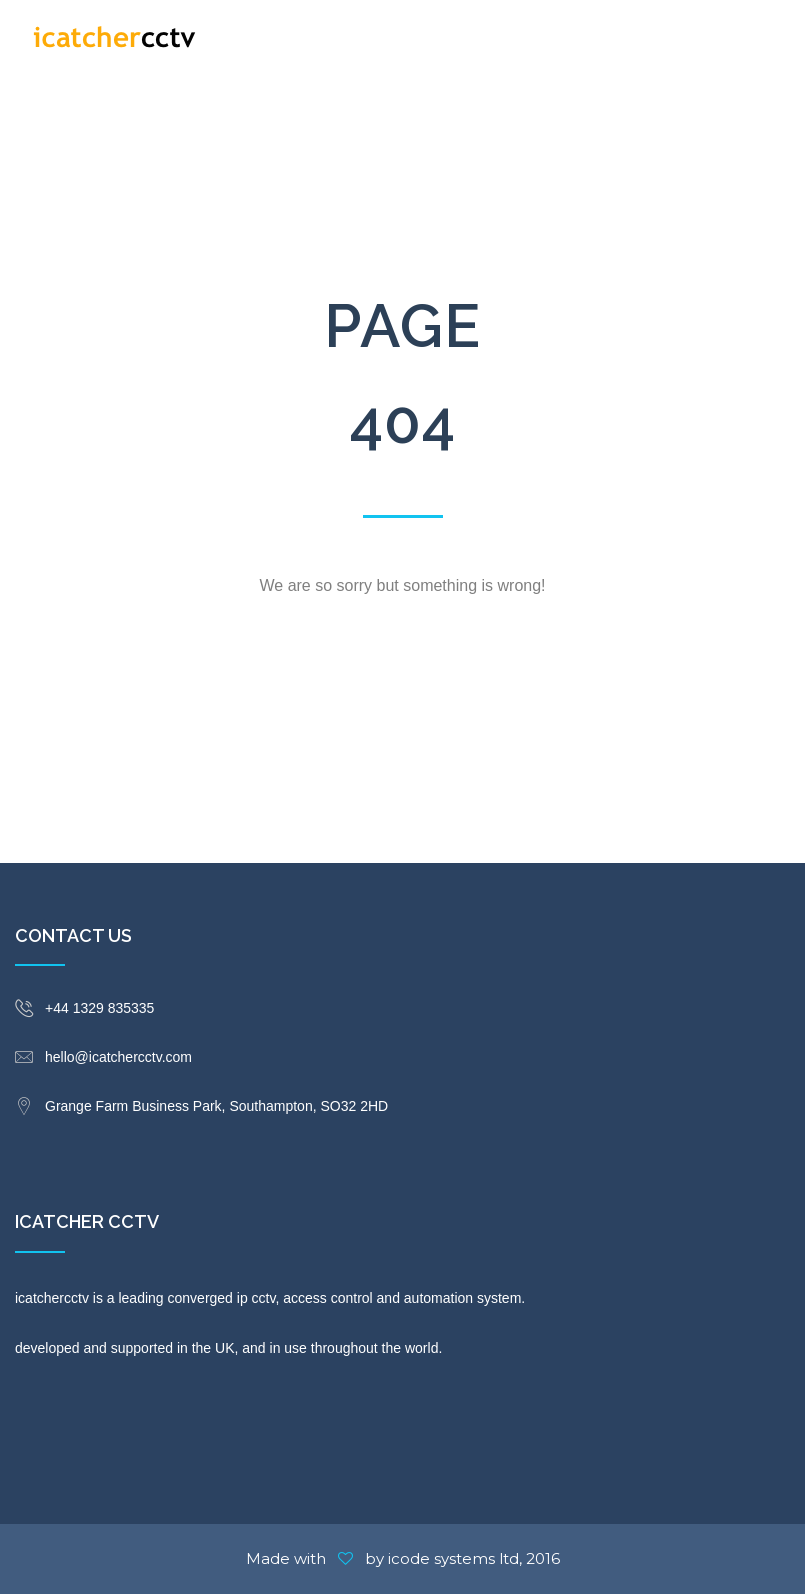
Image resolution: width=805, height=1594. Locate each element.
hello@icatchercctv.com (118, 1057)
